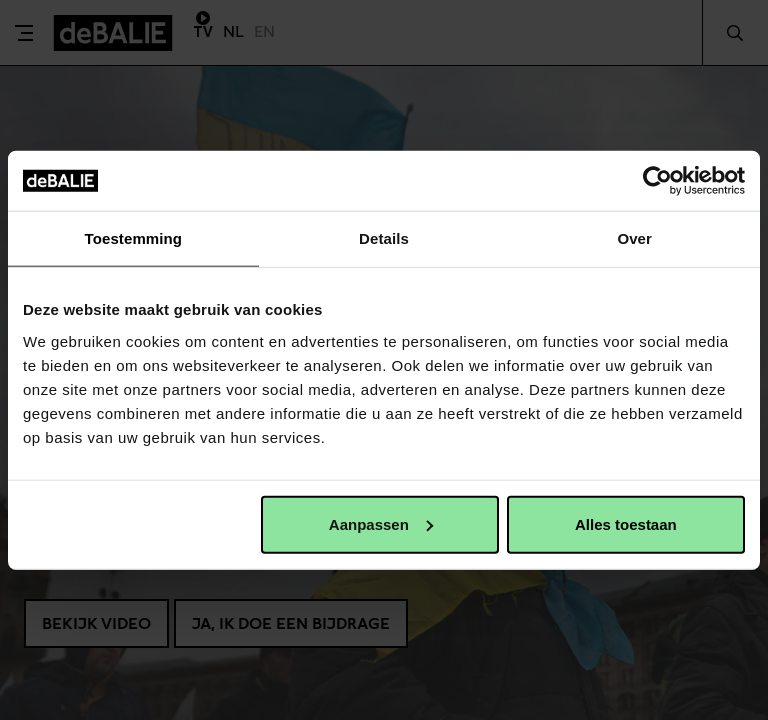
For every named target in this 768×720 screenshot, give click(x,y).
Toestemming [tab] (134, 238)
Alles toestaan (626, 523)
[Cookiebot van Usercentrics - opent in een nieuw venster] (657, 181)
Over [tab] (634, 238)
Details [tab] (384, 238)
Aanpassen (381, 523)
